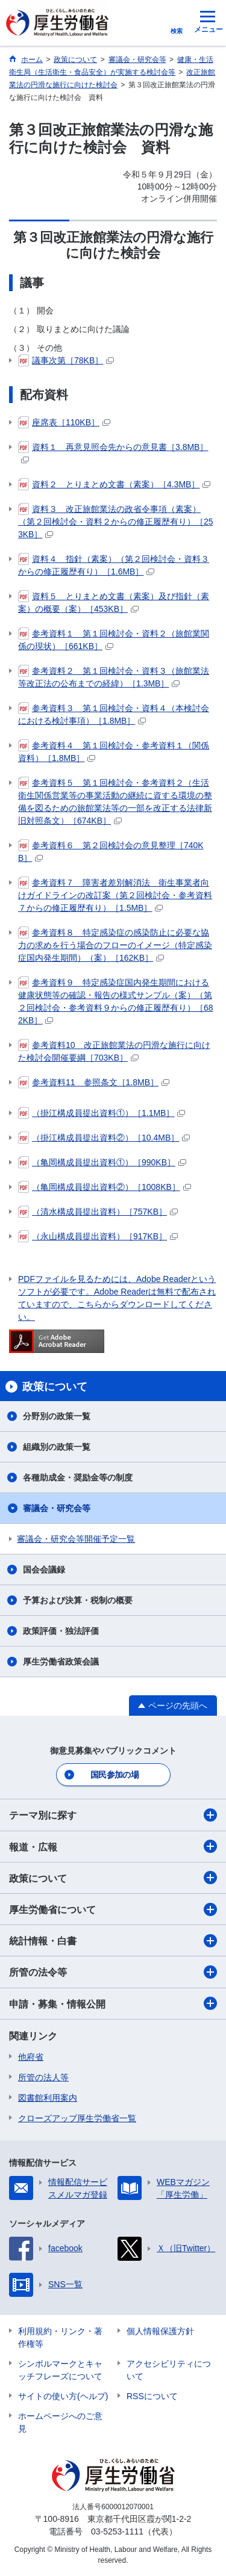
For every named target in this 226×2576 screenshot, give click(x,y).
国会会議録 (44, 1569)
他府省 (30, 2057)
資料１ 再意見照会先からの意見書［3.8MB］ (113, 452)
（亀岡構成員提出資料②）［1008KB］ (104, 1187)
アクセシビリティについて (169, 2370)
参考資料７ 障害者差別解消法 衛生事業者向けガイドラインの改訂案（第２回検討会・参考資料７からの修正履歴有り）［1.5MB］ (115, 895)
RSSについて (152, 2396)
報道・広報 (113, 1846)
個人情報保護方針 (160, 2331)
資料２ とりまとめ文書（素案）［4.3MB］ (114, 484)
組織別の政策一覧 (56, 1447)
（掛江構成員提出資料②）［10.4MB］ (104, 1138)
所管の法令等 (113, 1972)
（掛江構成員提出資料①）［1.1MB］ (101, 1113)
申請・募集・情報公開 (113, 2003)
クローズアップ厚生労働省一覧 (77, 2118)
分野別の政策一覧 (56, 1416)
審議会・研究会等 (56, 1508)
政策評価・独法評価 (61, 1631)
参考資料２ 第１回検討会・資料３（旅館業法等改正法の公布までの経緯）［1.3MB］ (113, 676)
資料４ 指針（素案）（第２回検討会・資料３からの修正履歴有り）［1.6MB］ (113, 564)
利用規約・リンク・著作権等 (60, 2337)
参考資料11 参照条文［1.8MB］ (93, 1082)
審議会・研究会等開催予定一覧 (76, 1539)
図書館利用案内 (47, 2098)
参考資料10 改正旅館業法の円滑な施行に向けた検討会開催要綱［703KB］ (114, 1050)
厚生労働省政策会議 (61, 1661)
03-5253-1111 (117, 2531)
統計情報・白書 (113, 1940)
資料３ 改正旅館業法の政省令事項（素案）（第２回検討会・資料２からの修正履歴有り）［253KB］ (115, 521)
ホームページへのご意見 (60, 2422)
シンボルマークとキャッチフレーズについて (60, 2370)
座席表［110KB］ (64, 422)
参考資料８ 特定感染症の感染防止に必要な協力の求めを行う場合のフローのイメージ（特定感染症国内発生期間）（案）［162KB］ (115, 944)
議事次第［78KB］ (66, 360)
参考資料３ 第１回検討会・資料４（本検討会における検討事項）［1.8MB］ (113, 714)
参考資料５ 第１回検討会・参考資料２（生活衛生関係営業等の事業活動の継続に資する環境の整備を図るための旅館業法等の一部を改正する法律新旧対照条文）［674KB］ (115, 801)
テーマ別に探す (113, 1815)
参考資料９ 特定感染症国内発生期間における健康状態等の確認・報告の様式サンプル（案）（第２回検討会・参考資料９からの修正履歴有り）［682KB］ (115, 1000)
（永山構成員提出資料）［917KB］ (98, 1236)
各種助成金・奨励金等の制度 (78, 1477)
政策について (113, 1877)
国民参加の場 (114, 1774)
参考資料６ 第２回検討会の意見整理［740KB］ (111, 851)
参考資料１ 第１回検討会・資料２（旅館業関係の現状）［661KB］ (113, 639)
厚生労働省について (113, 1909)
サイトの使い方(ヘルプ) (63, 2396)
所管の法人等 (43, 2077)
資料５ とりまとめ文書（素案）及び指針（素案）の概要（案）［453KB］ (113, 602)
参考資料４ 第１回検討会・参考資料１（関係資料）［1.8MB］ (113, 751)
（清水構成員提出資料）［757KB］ (98, 1212)
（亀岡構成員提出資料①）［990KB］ (102, 1162)
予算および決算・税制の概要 (78, 1600)
